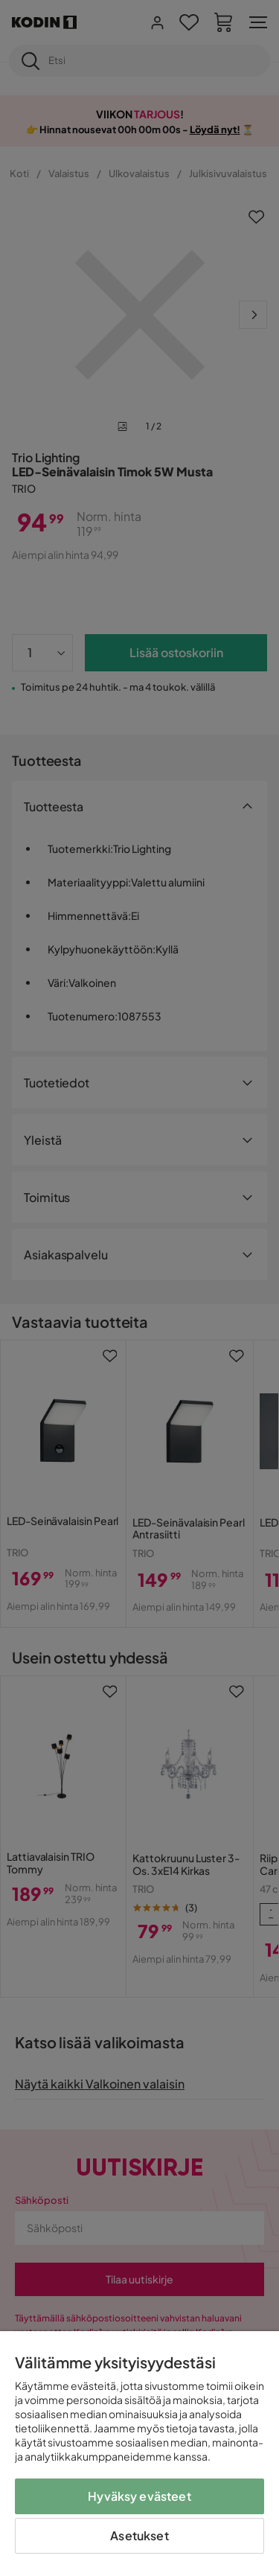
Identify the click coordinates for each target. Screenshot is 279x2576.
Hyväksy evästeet (139, 2496)
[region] (139, 2453)
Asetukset (139, 2535)
